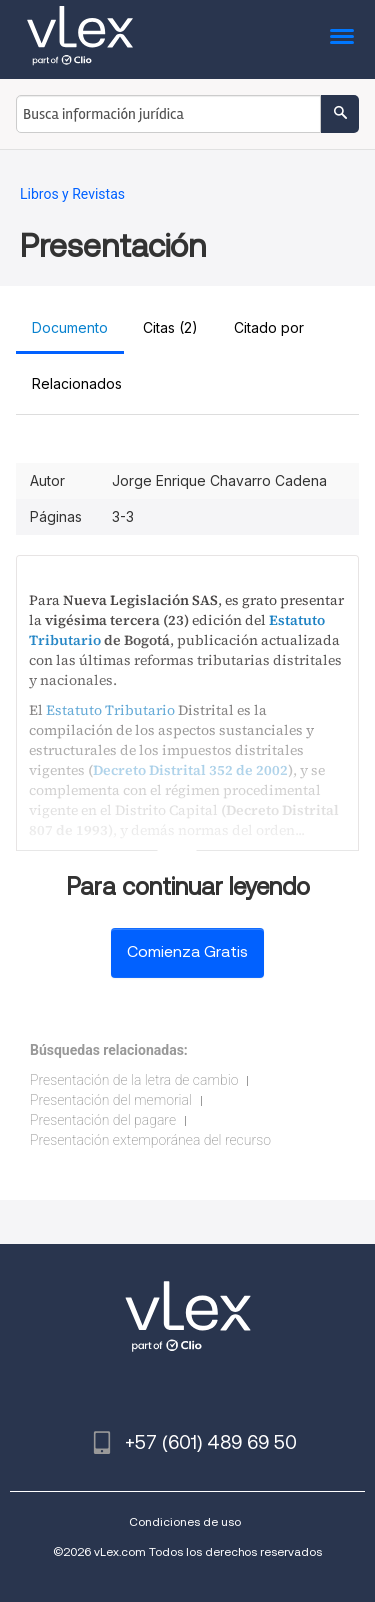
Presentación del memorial (111, 1100)
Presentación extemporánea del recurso (150, 1140)
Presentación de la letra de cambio (134, 1080)
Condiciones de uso (185, 1521)
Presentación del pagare (103, 1120)
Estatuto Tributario (110, 710)
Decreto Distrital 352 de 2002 (190, 770)
